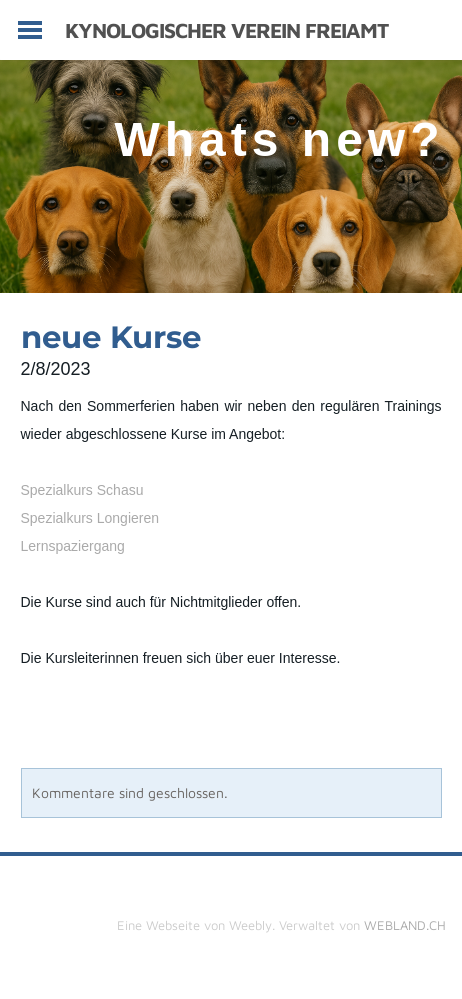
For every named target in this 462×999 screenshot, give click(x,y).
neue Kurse (111, 337)
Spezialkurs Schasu (82, 490)
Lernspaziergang (73, 546)
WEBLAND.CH (405, 925)
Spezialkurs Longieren (90, 518)
